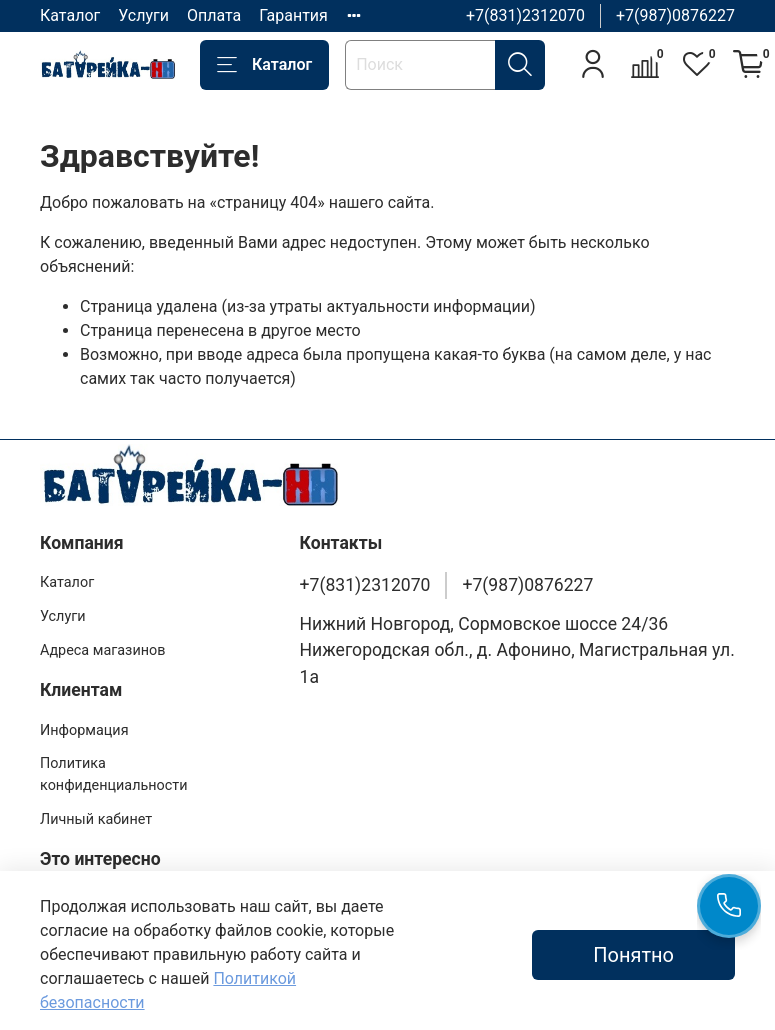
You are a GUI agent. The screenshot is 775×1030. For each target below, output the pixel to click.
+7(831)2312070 (525, 15)
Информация (84, 730)
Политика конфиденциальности (114, 774)
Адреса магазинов (102, 650)
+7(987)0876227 (675, 15)
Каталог (70, 15)
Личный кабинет (96, 819)
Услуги (143, 15)
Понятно (633, 955)
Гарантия (293, 15)
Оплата (214, 15)
